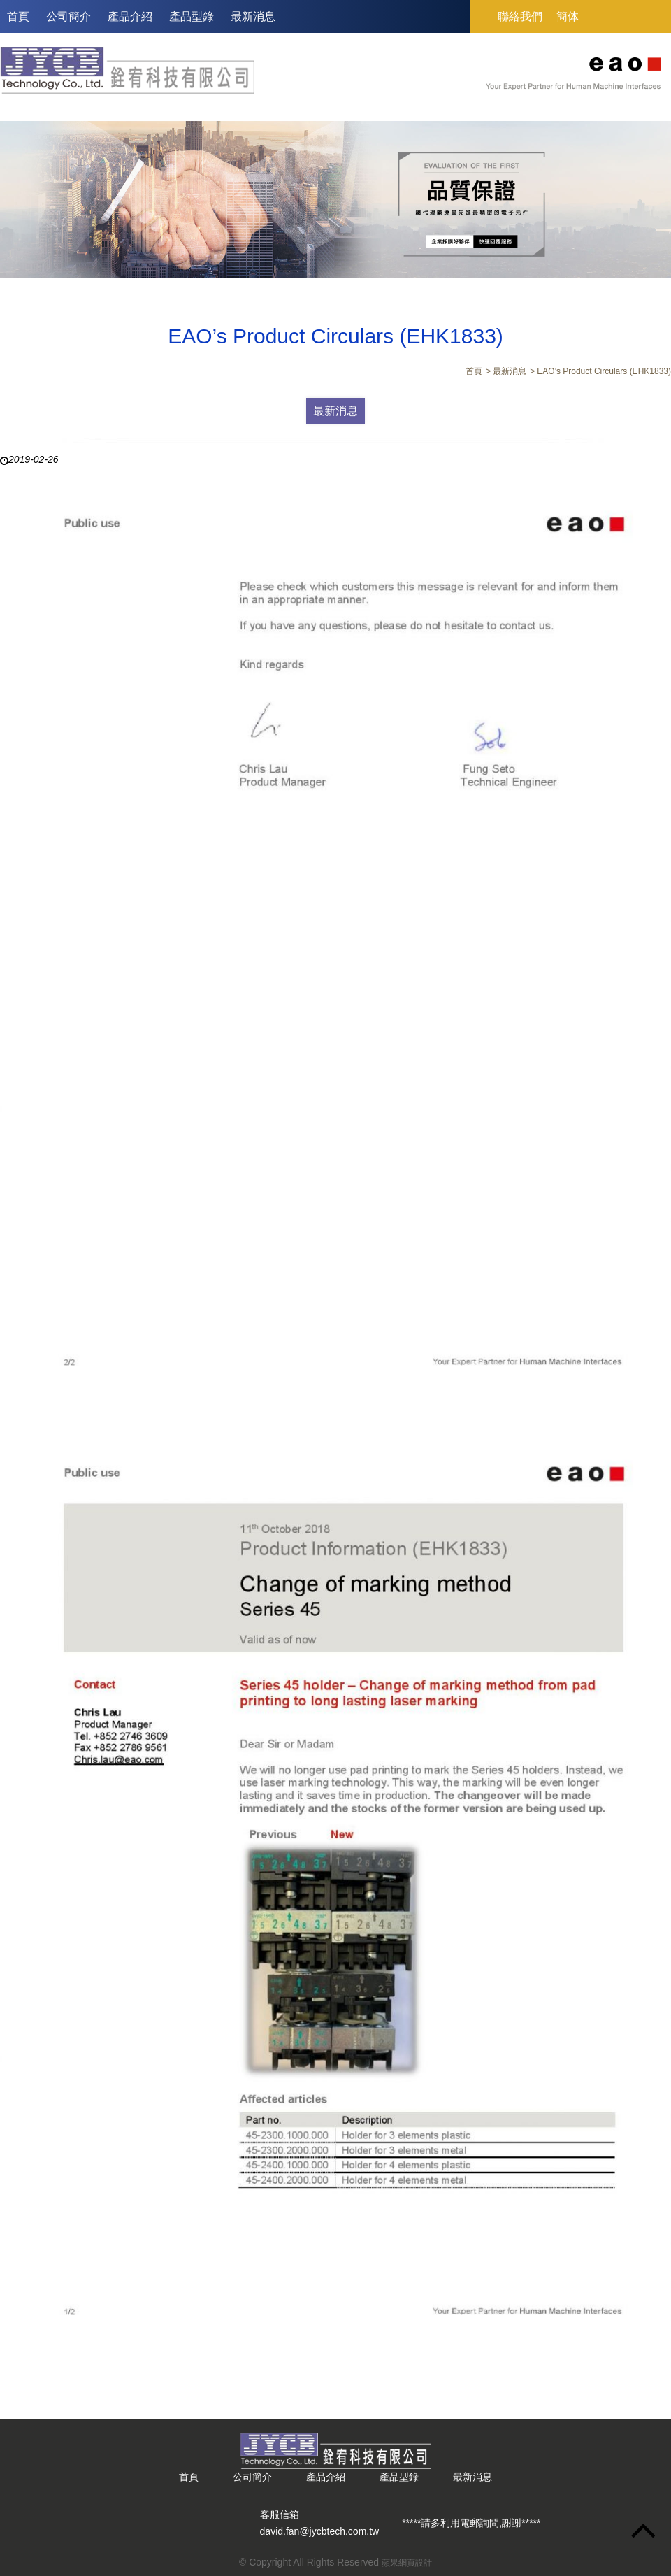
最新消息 (253, 16)
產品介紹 (130, 16)
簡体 (567, 16)
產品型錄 (191, 16)
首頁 (18, 16)
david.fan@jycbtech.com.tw (320, 2531)
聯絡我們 (520, 16)
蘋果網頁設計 (407, 2563)
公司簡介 (68, 16)
